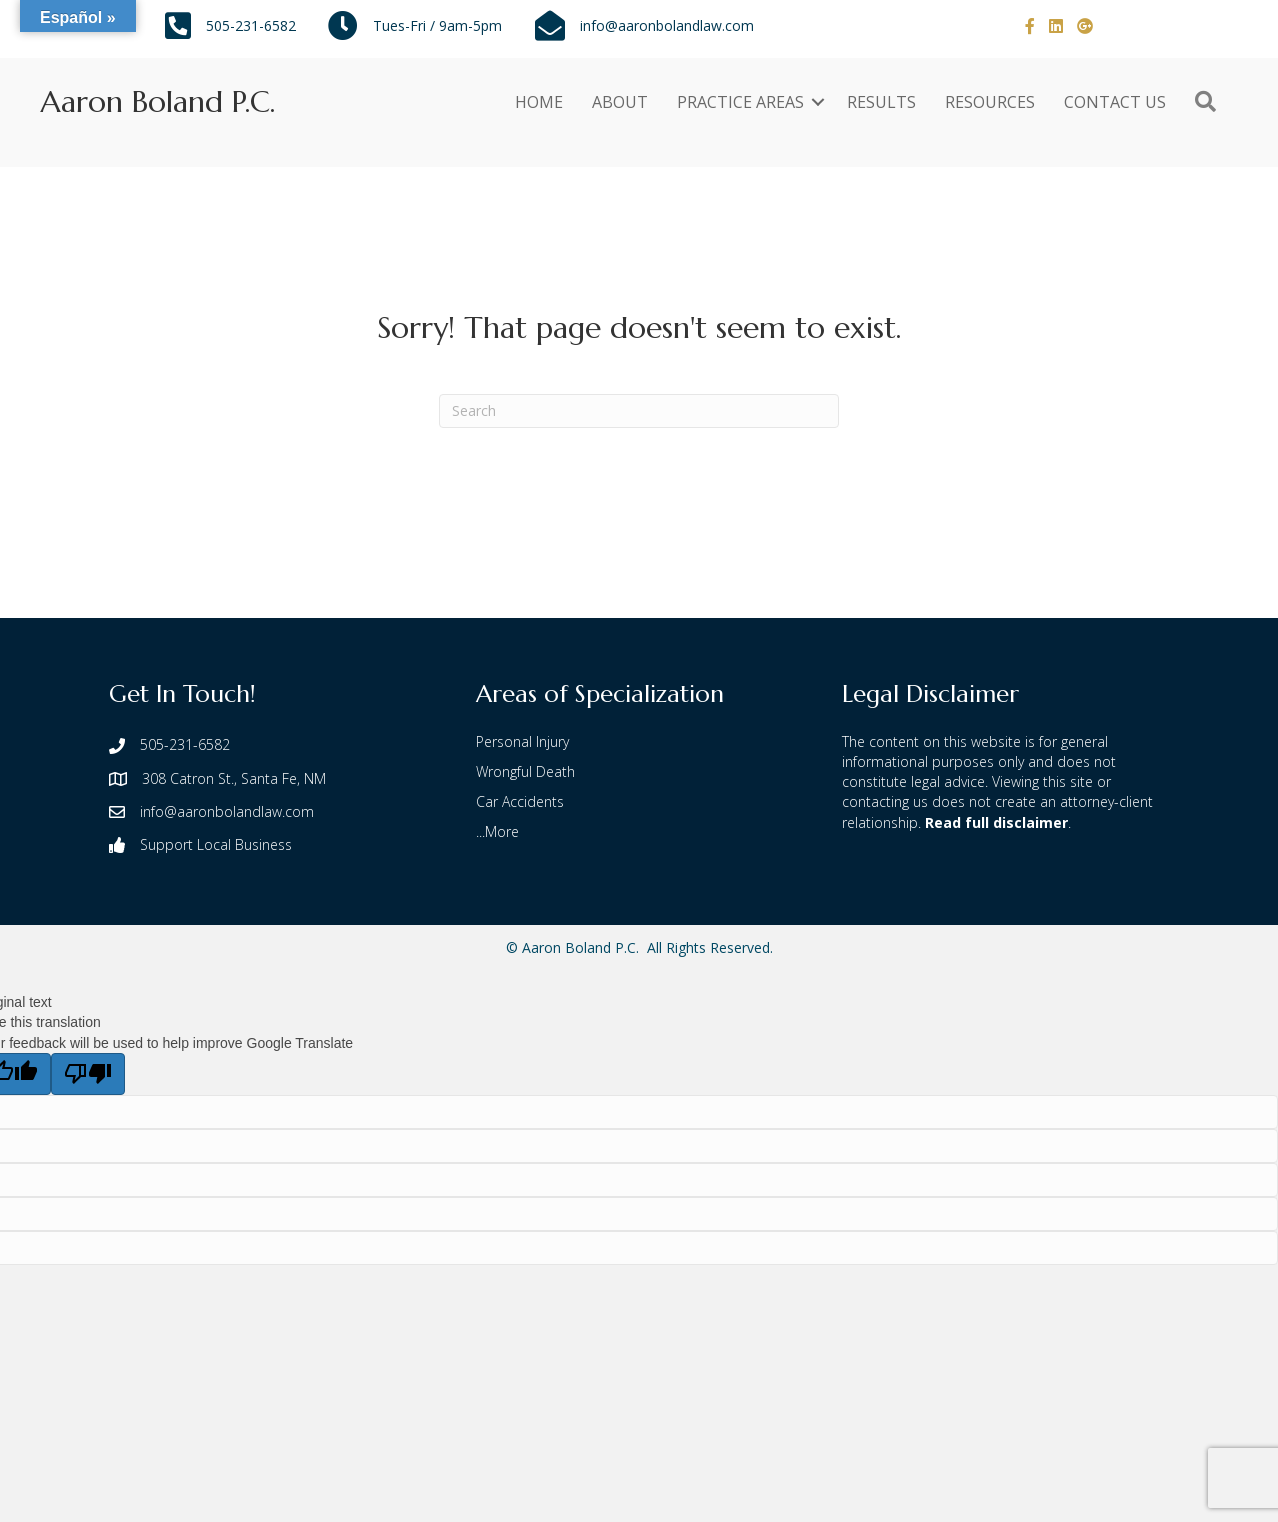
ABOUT (620, 102)
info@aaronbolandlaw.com (667, 25)
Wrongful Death (525, 771)
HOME (539, 102)
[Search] (639, 411)
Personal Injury (522, 741)
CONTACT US (1115, 102)
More (502, 831)
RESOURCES (990, 102)
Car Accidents (520, 801)
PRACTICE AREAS (740, 102)
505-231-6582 (251, 25)
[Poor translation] (88, 1074)
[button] (818, 102)
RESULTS (881, 102)
